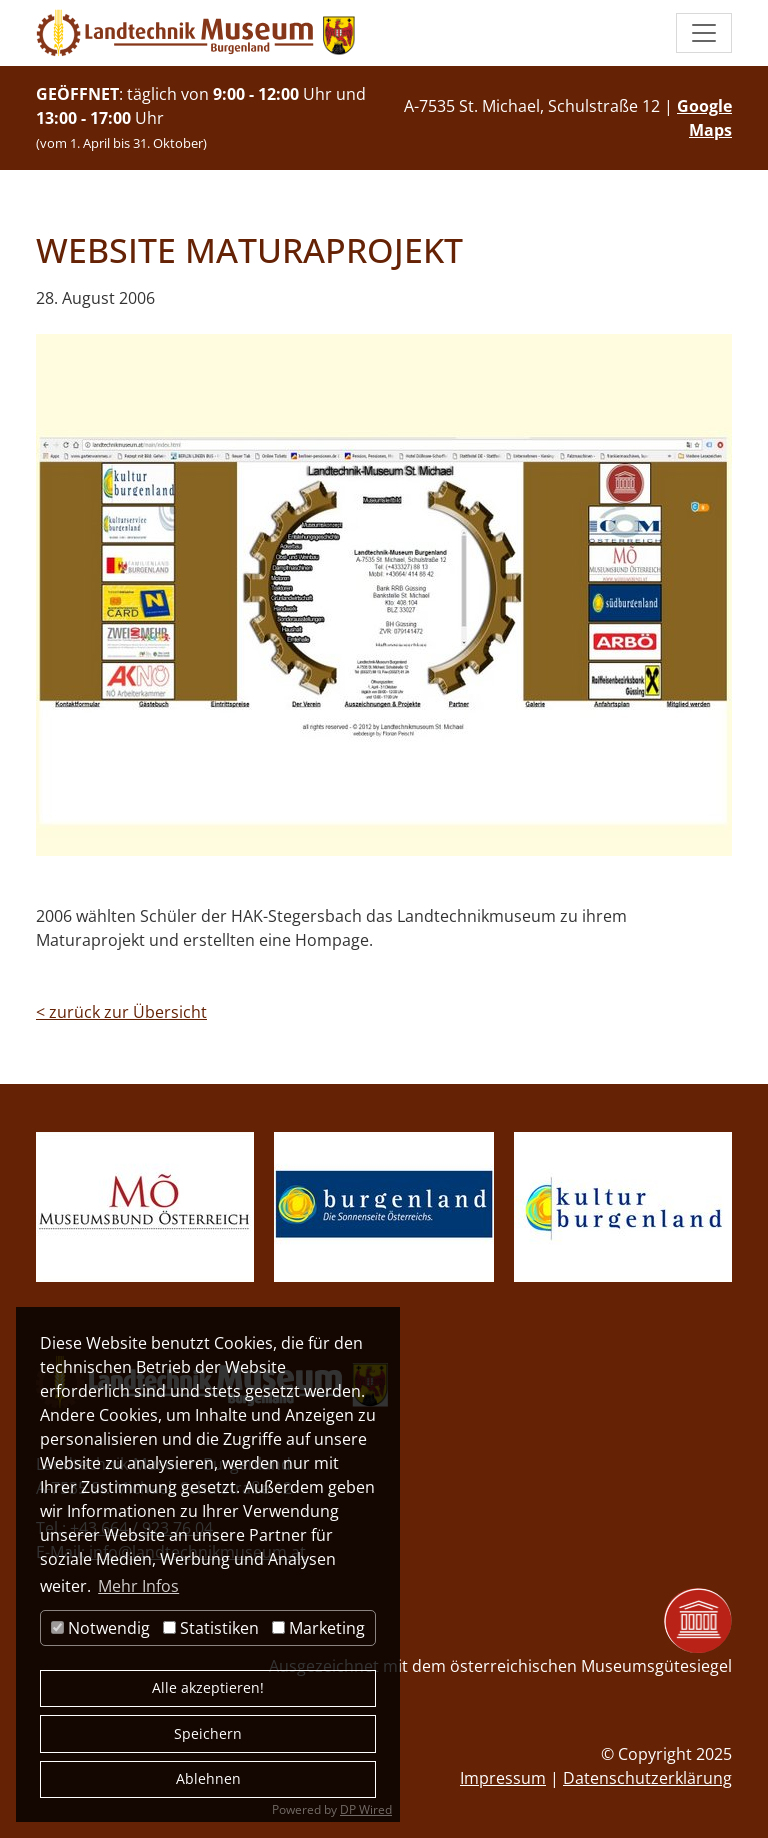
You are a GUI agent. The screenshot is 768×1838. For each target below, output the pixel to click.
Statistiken (211, 1628)
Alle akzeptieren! (208, 1687)
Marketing (318, 1628)
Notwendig (100, 1628)
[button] (704, 33)
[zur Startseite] (196, 33)
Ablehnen (208, 1778)
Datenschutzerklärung (647, 1778)
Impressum (503, 1778)
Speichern (208, 1733)
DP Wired (366, 1809)
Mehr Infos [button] (138, 1586)
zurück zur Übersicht (121, 1012)
